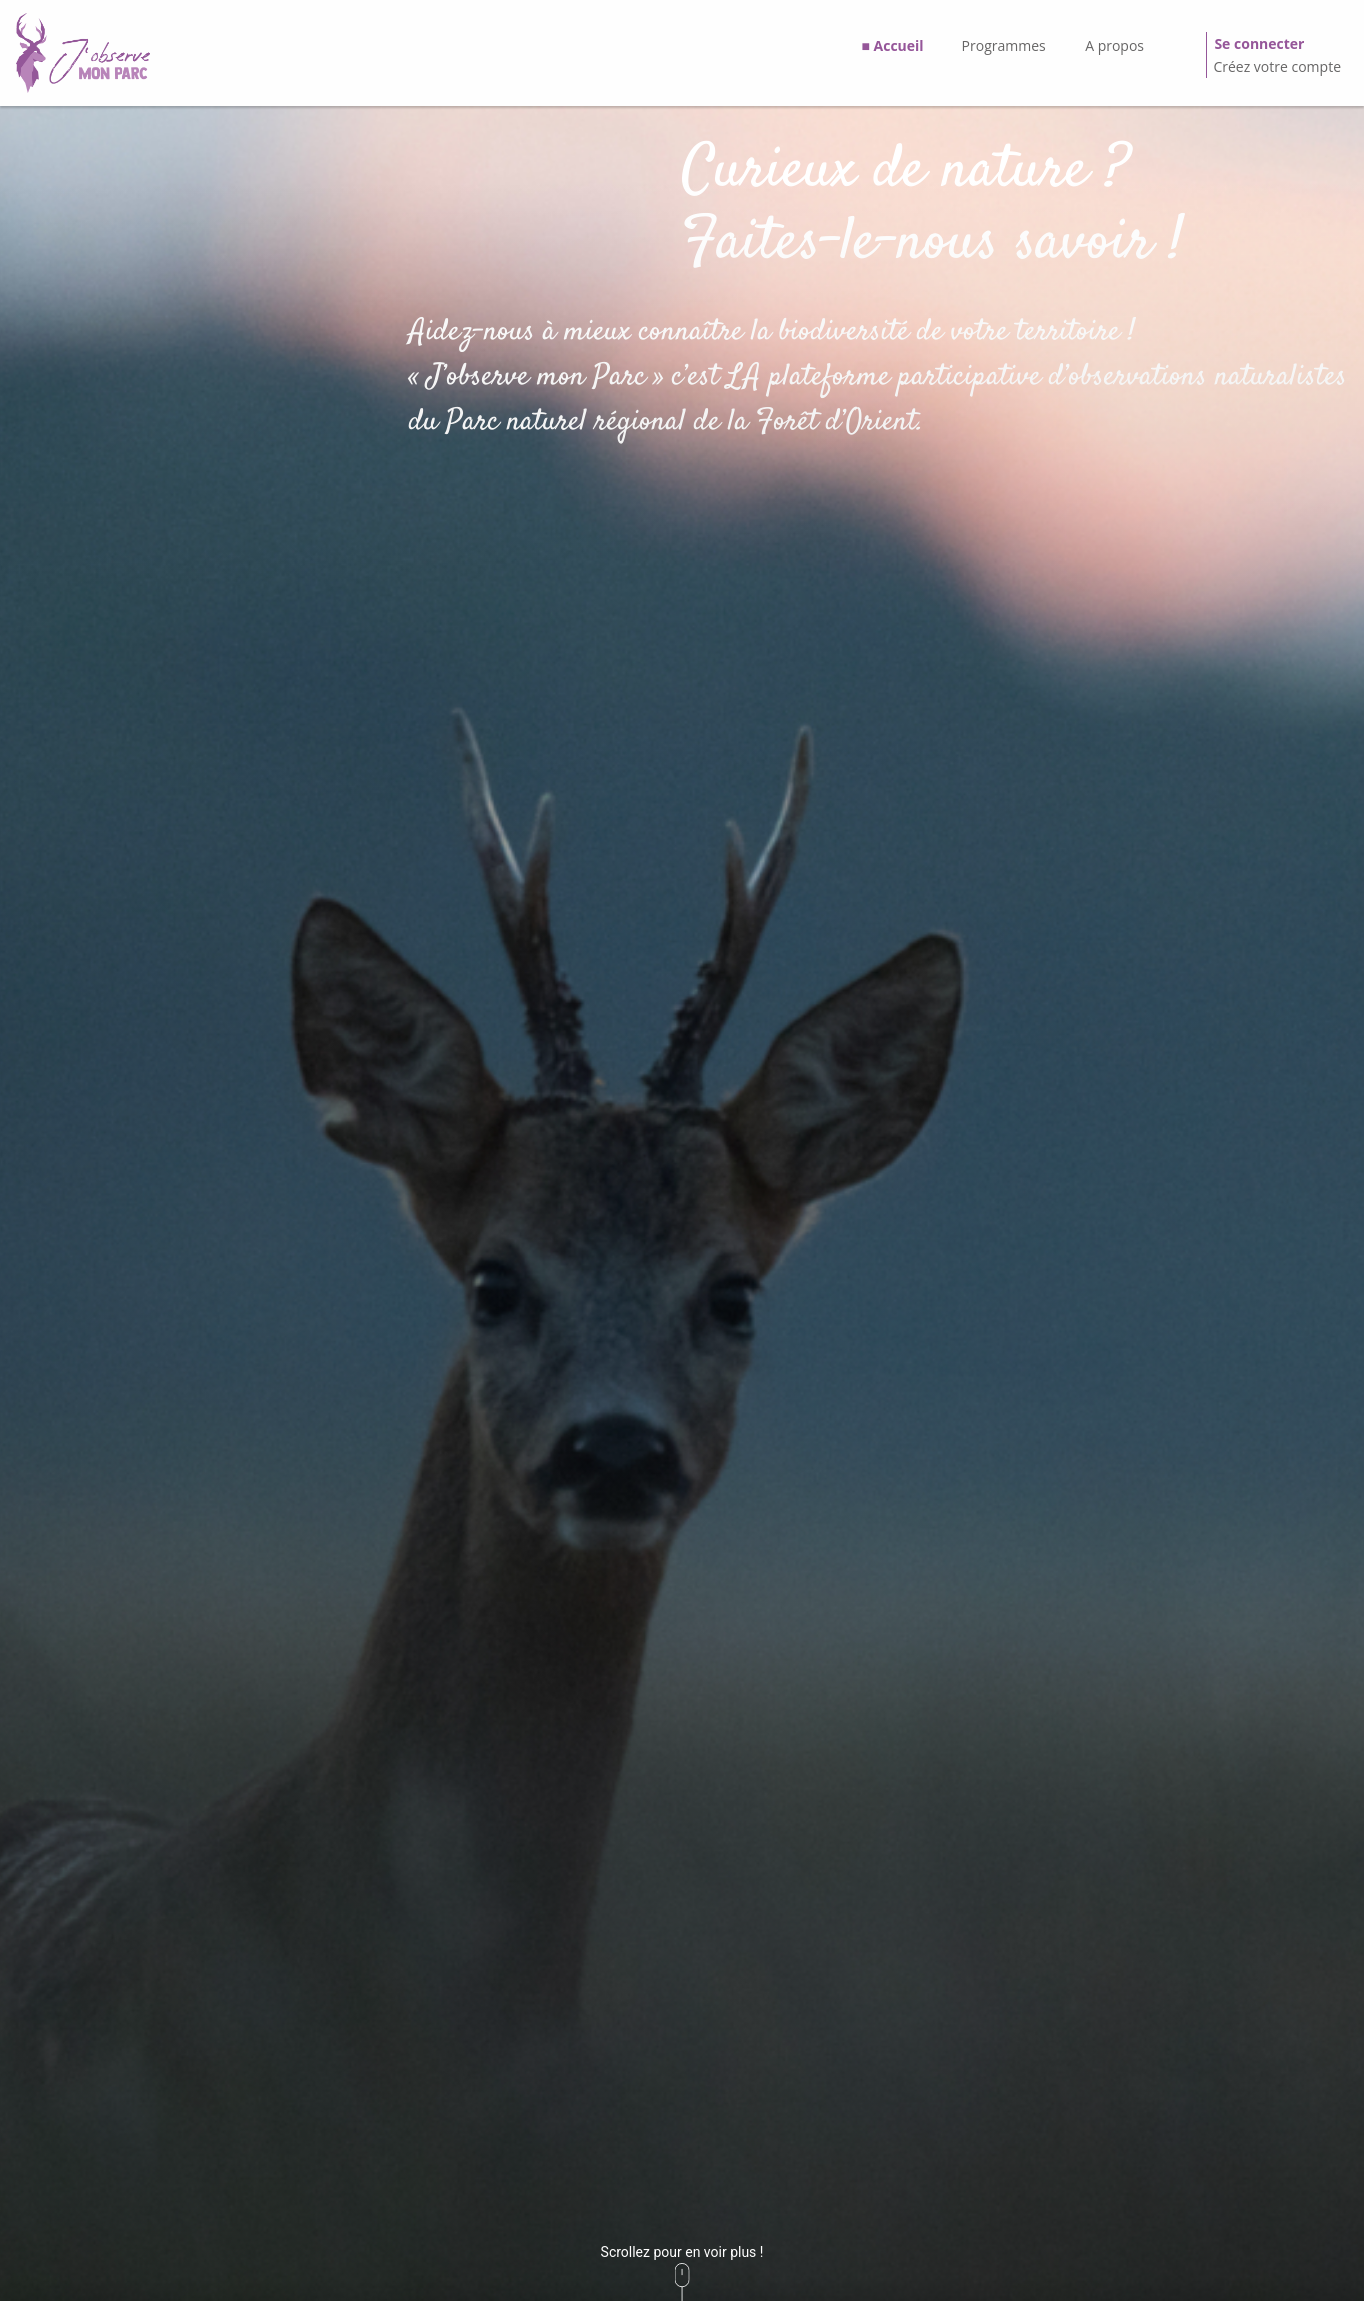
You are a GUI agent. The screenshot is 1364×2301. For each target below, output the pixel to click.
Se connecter (1259, 43)
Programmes (1004, 45)
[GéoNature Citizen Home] (83, 53)
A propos (1114, 45)
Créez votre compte (1277, 66)
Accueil (899, 45)
